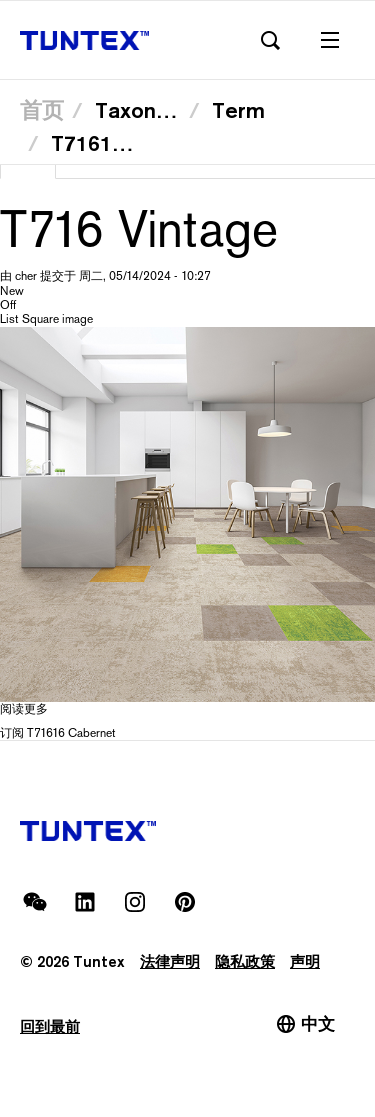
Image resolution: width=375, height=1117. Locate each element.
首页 (42, 110)
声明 (305, 961)
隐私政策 (245, 961)
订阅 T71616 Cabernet (58, 733)
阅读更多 (24, 709)
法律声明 (170, 961)
